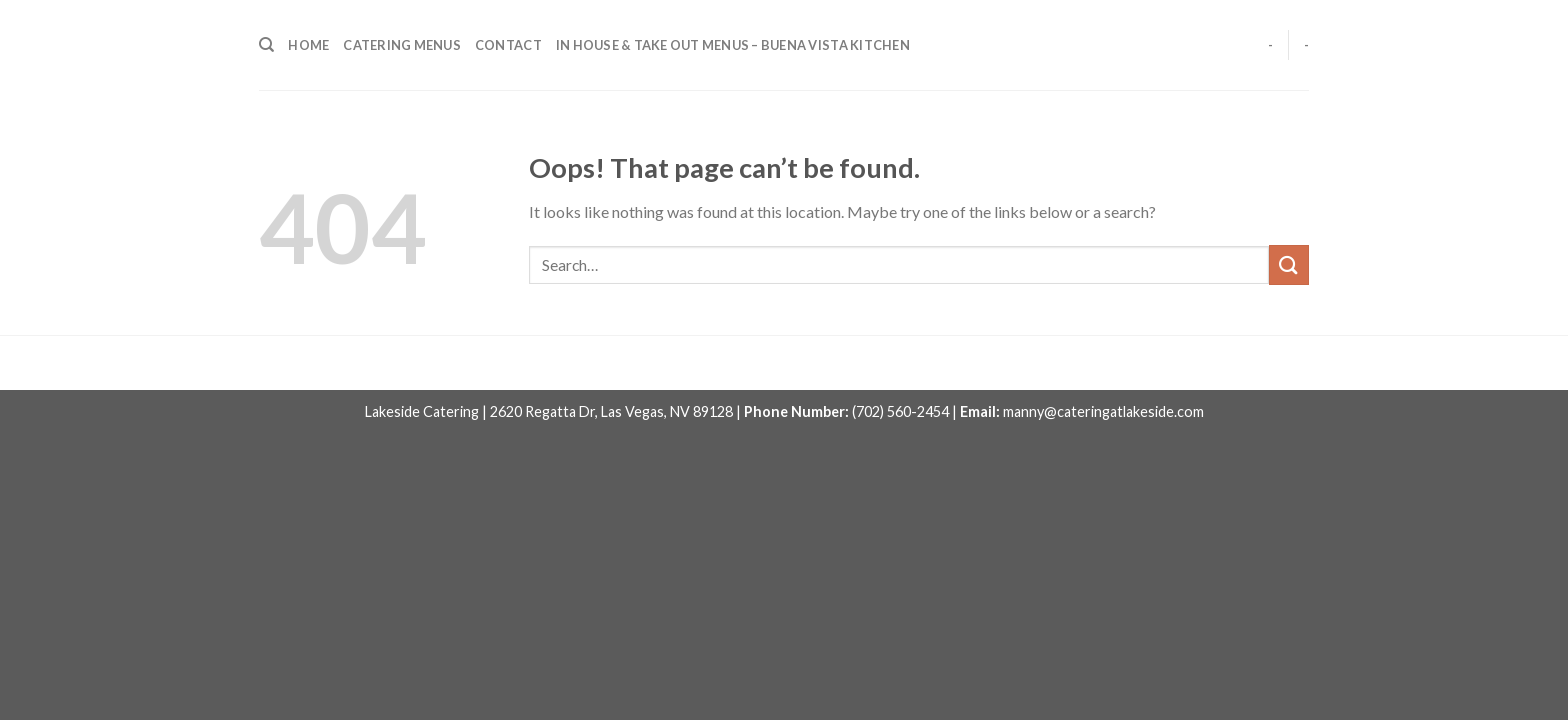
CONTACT (508, 45)
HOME (308, 45)
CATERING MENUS (402, 45)
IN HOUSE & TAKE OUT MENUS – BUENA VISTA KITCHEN (733, 45)
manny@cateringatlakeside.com (1103, 411)
